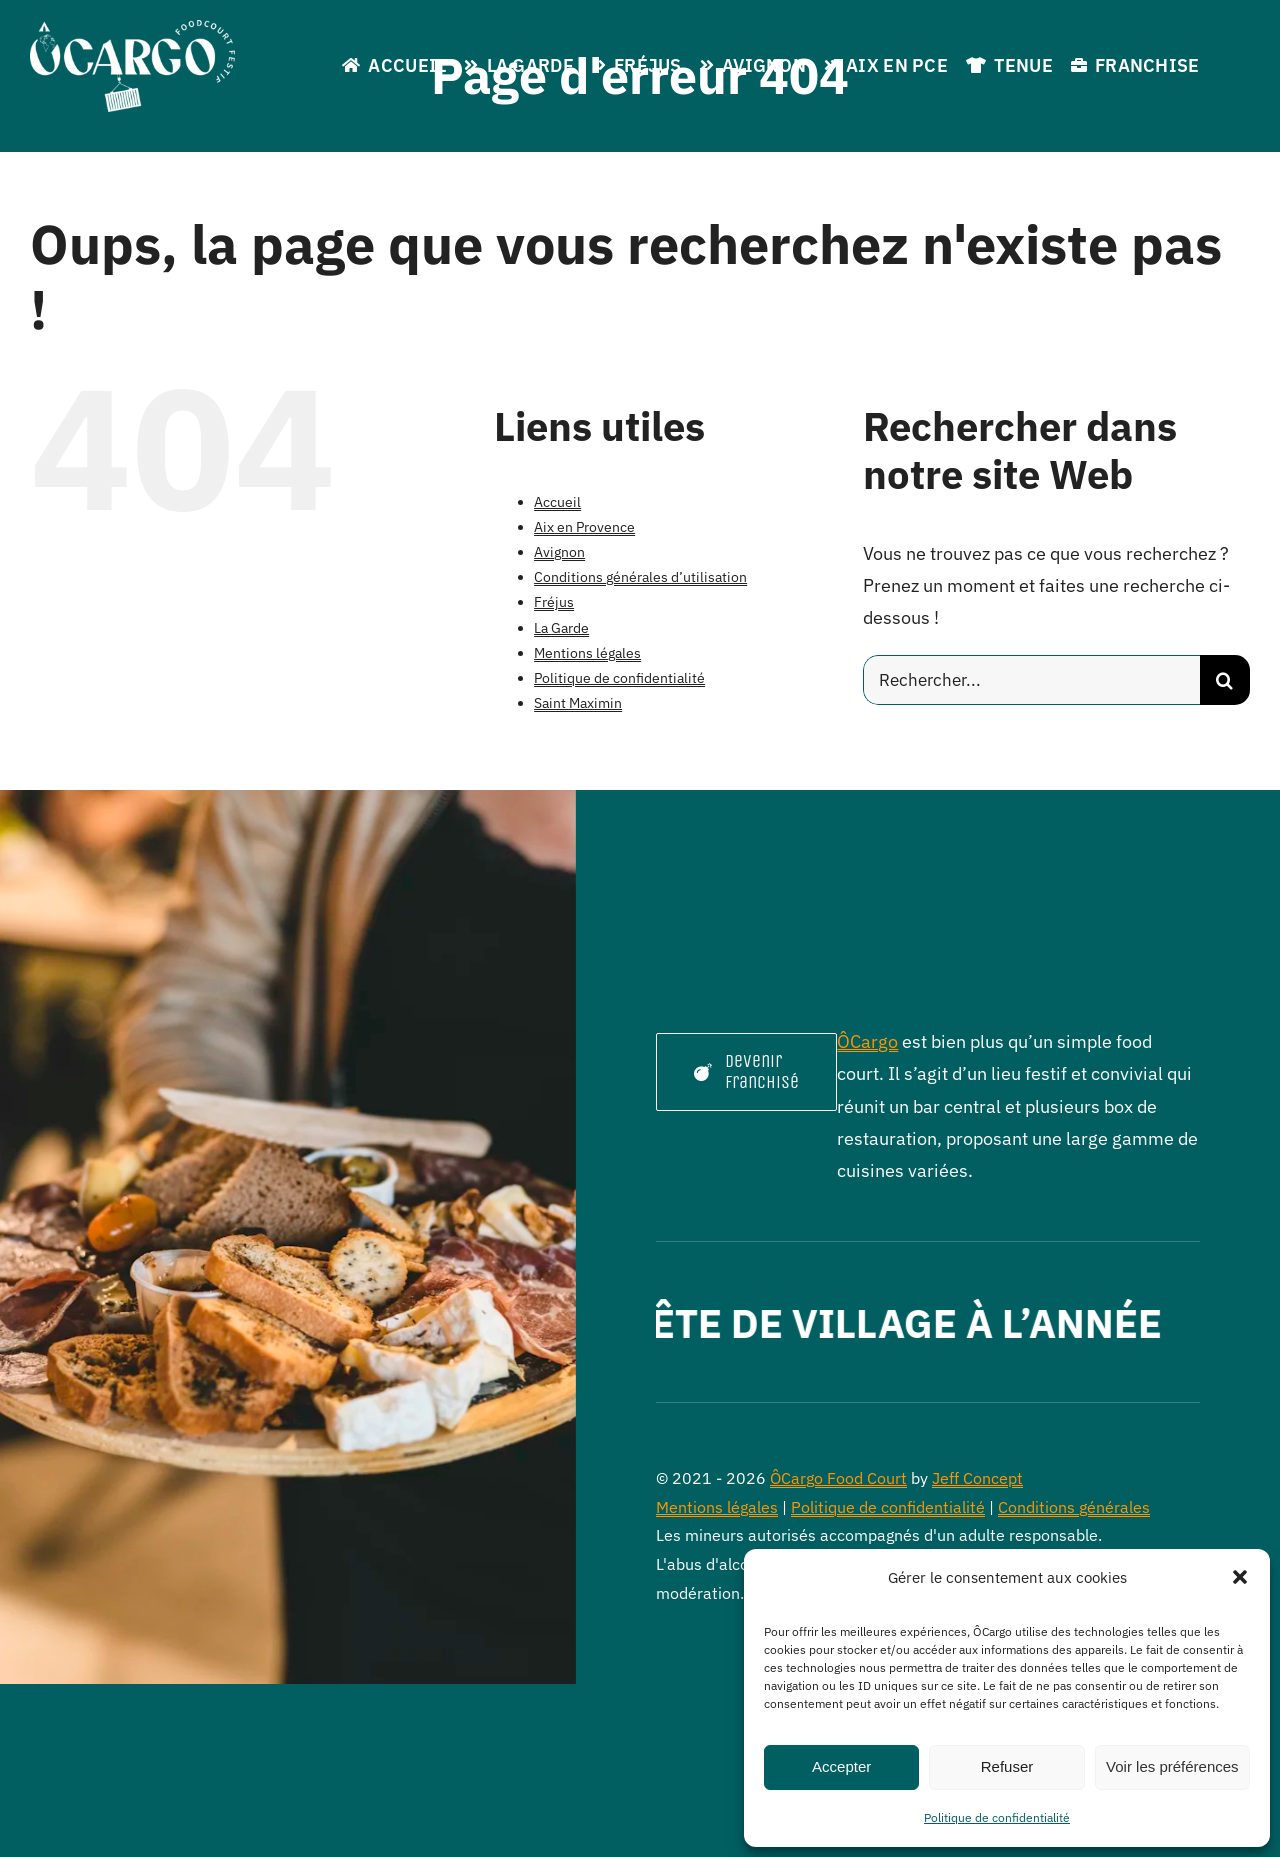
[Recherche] (1225, 680)
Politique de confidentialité (997, 1817)
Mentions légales (587, 653)
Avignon (559, 552)
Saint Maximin (578, 703)
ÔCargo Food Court (838, 1478)
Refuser (1007, 1766)
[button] (1240, 1577)
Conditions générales (1074, 1507)
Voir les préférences (1172, 1766)
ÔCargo (867, 1041)
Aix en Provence (584, 527)
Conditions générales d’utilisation (640, 577)
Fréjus (554, 602)
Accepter (841, 1766)
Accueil (557, 502)
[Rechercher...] (1031, 680)
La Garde (561, 628)
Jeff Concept (977, 1478)
